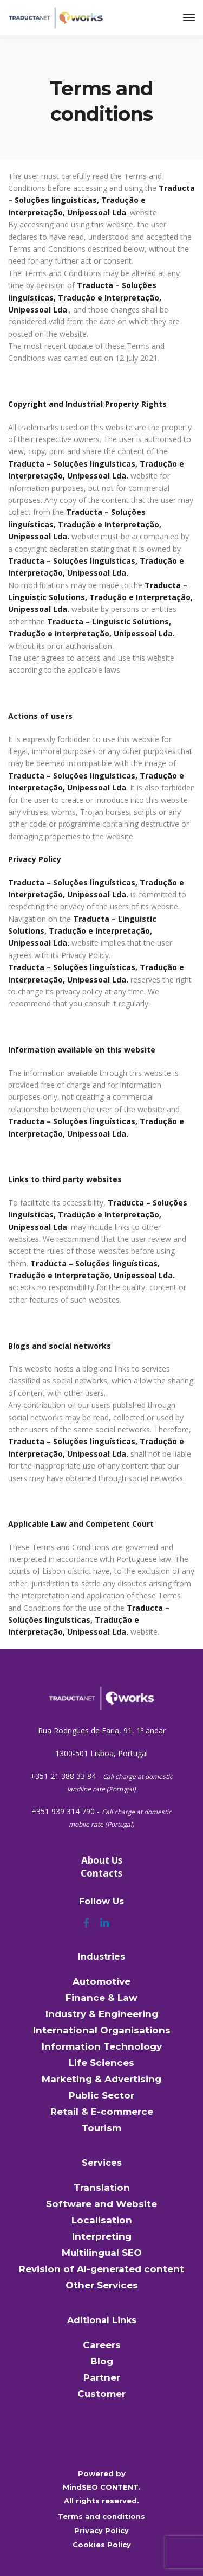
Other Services (102, 2285)
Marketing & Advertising (101, 2079)
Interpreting (102, 2236)
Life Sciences (101, 2062)
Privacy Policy (101, 2530)
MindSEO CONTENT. (102, 2487)
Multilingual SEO (102, 2252)
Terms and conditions (101, 2516)
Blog (101, 2361)
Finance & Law (101, 1997)
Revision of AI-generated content (101, 2268)
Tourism (101, 2127)
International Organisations (102, 2030)
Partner (101, 2377)
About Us (101, 1860)
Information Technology (102, 2046)
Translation (102, 2187)
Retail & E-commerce (101, 2111)
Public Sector (101, 2095)
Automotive (101, 1981)
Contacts (101, 1873)
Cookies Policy (102, 2544)
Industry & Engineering (101, 2013)
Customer (101, 2393)
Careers (102, 2344)
